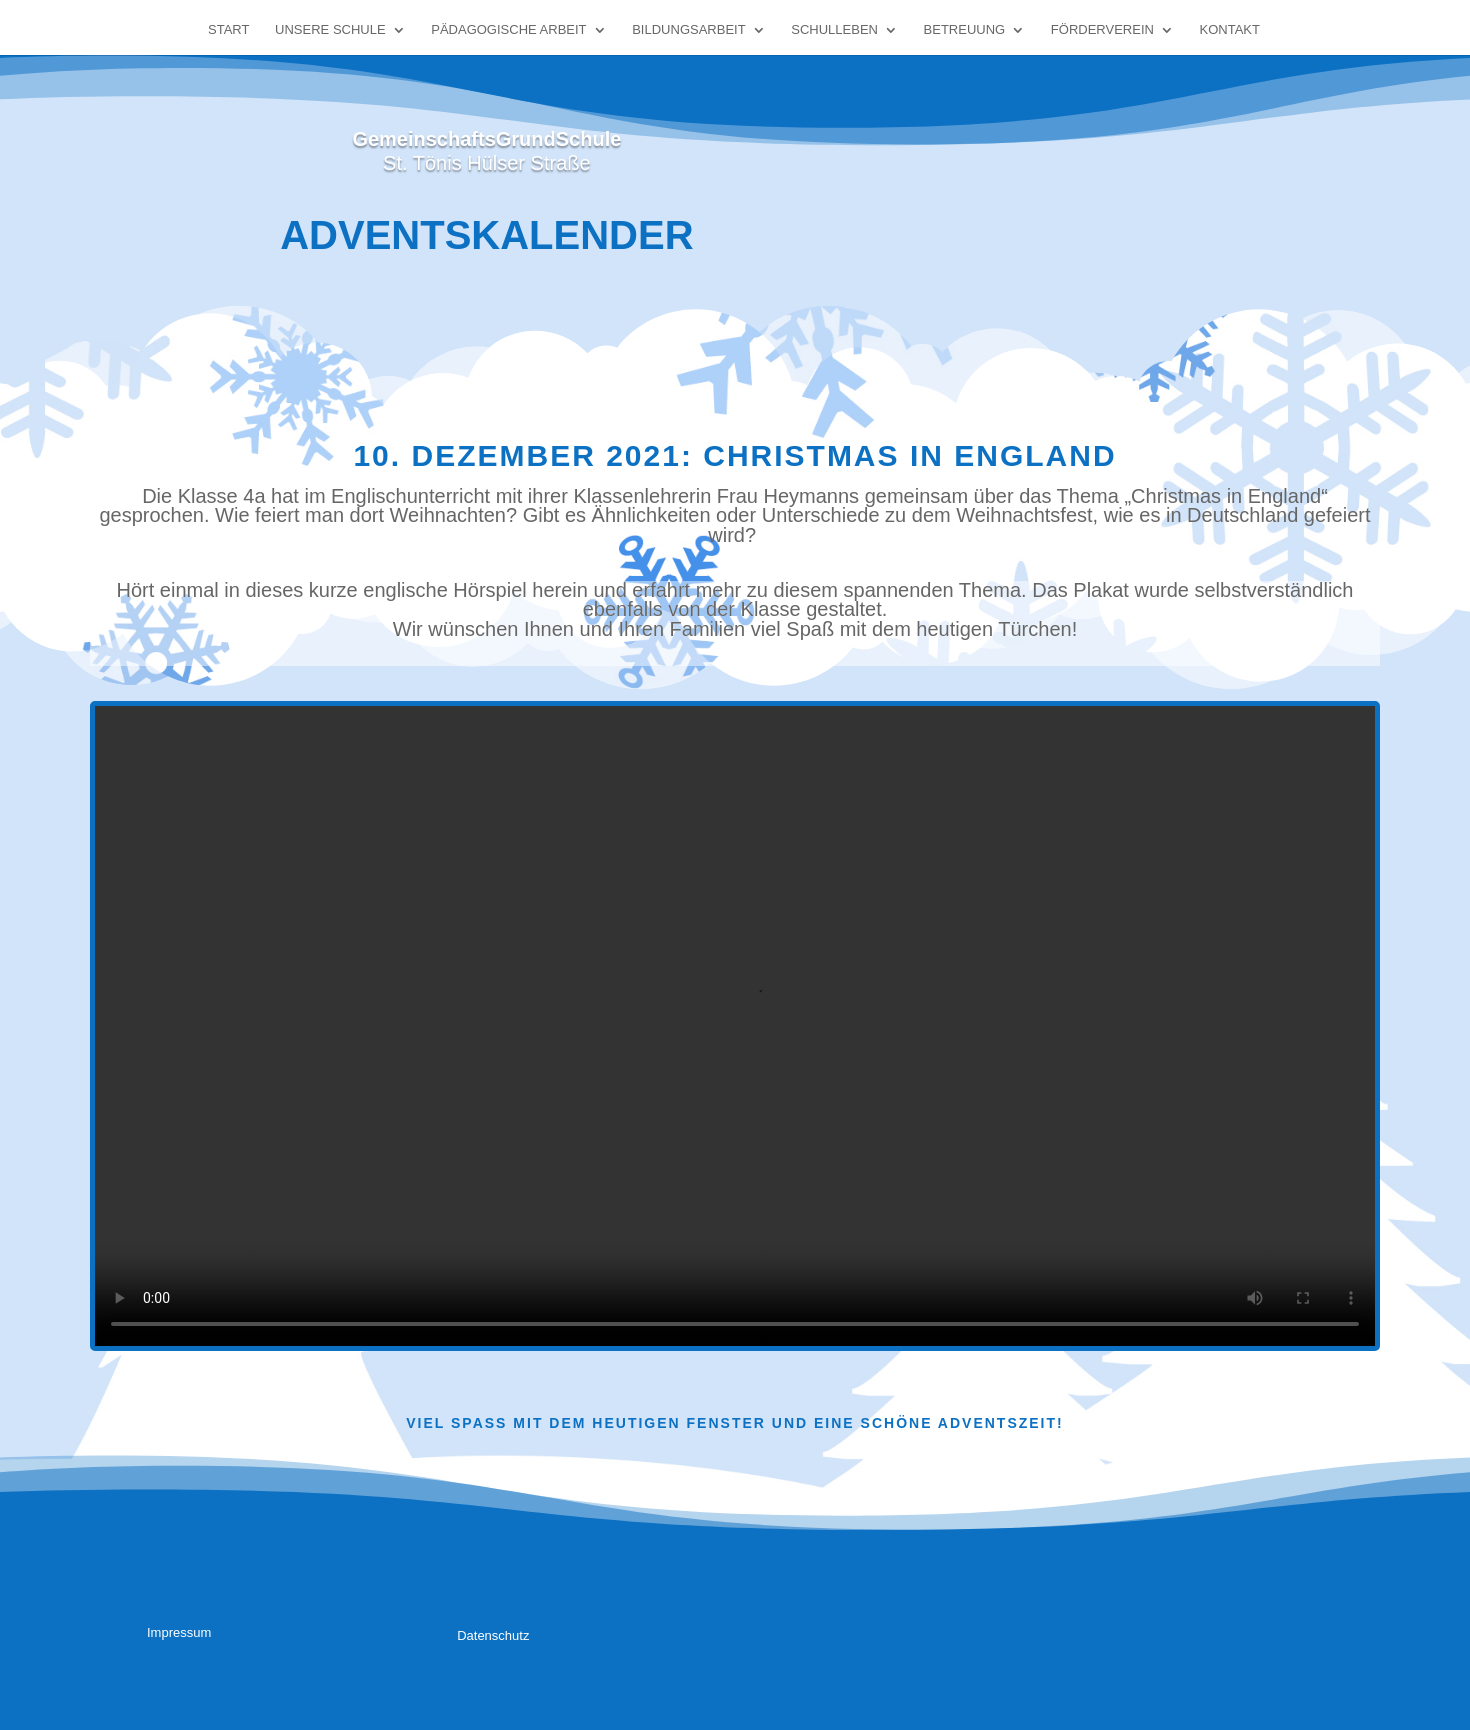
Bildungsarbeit (688, 30)
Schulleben (834, 30)
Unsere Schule (330, 30)
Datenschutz (493, 1635)
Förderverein (1102, 30)
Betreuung (965, 30)
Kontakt (1230, 30)
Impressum (179, 1632)
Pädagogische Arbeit (508, 30)
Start (228, 30)
